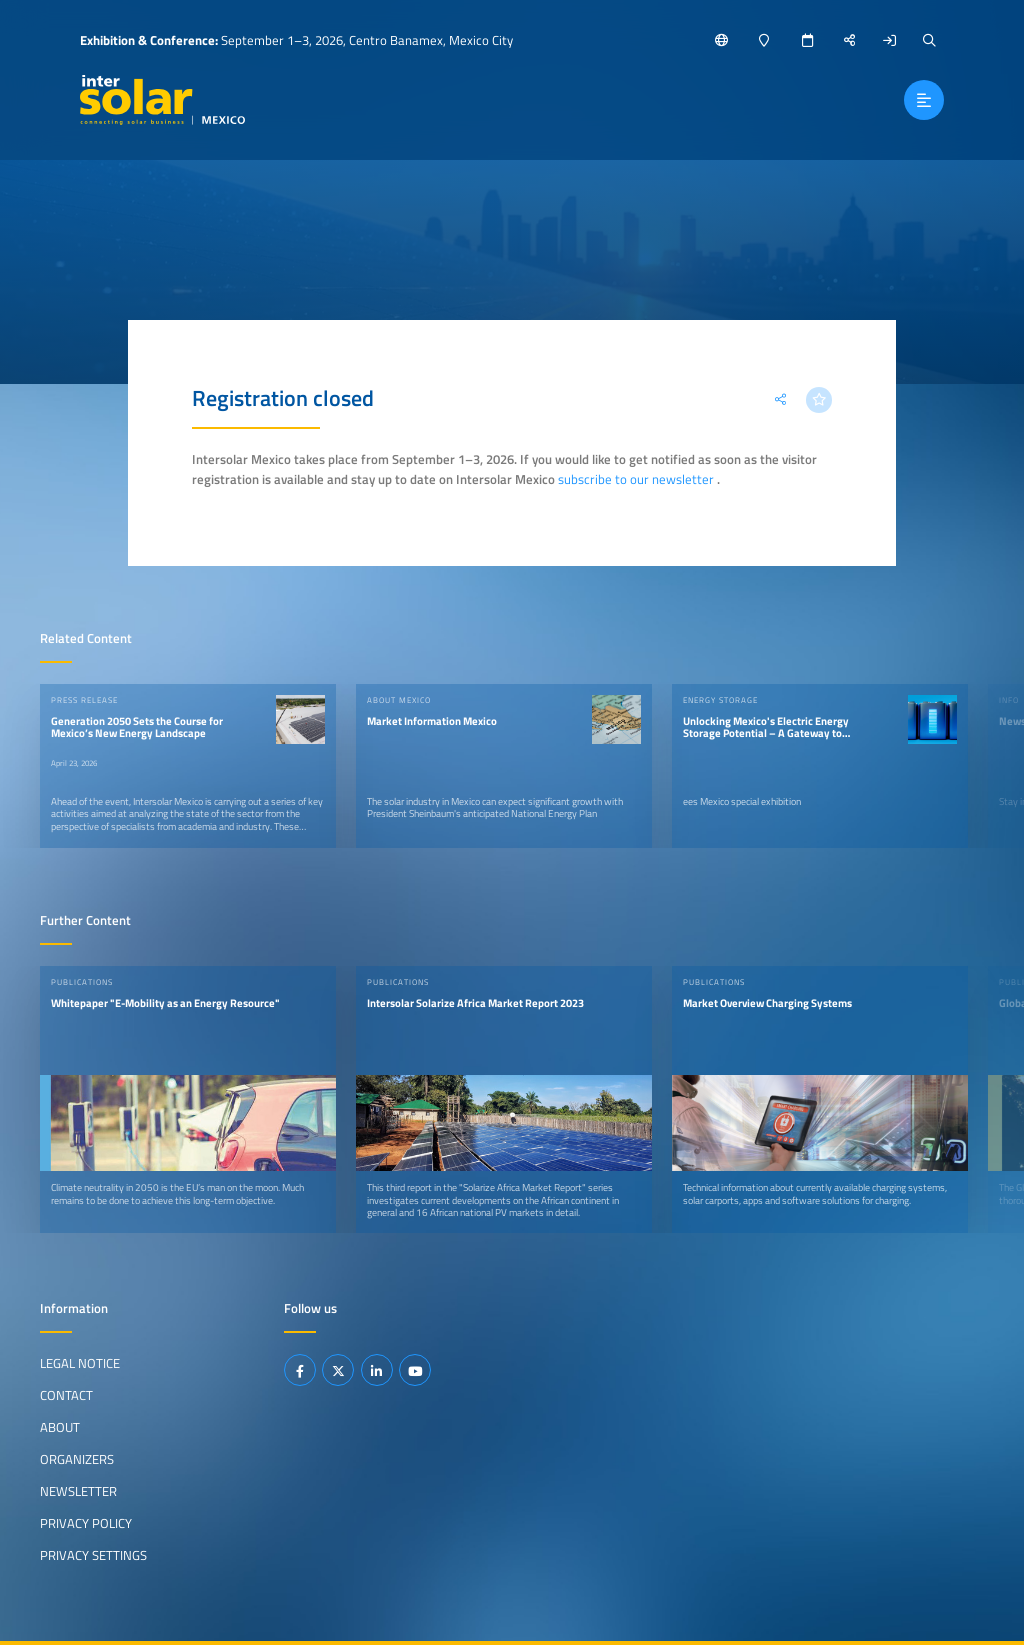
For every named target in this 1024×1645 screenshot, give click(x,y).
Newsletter (78, 1491)
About (60, 1427)
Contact (66, 1395)
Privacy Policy (86, 1523)
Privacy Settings (93, 1555)
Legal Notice (80, 1363)
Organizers (77, 1459)
